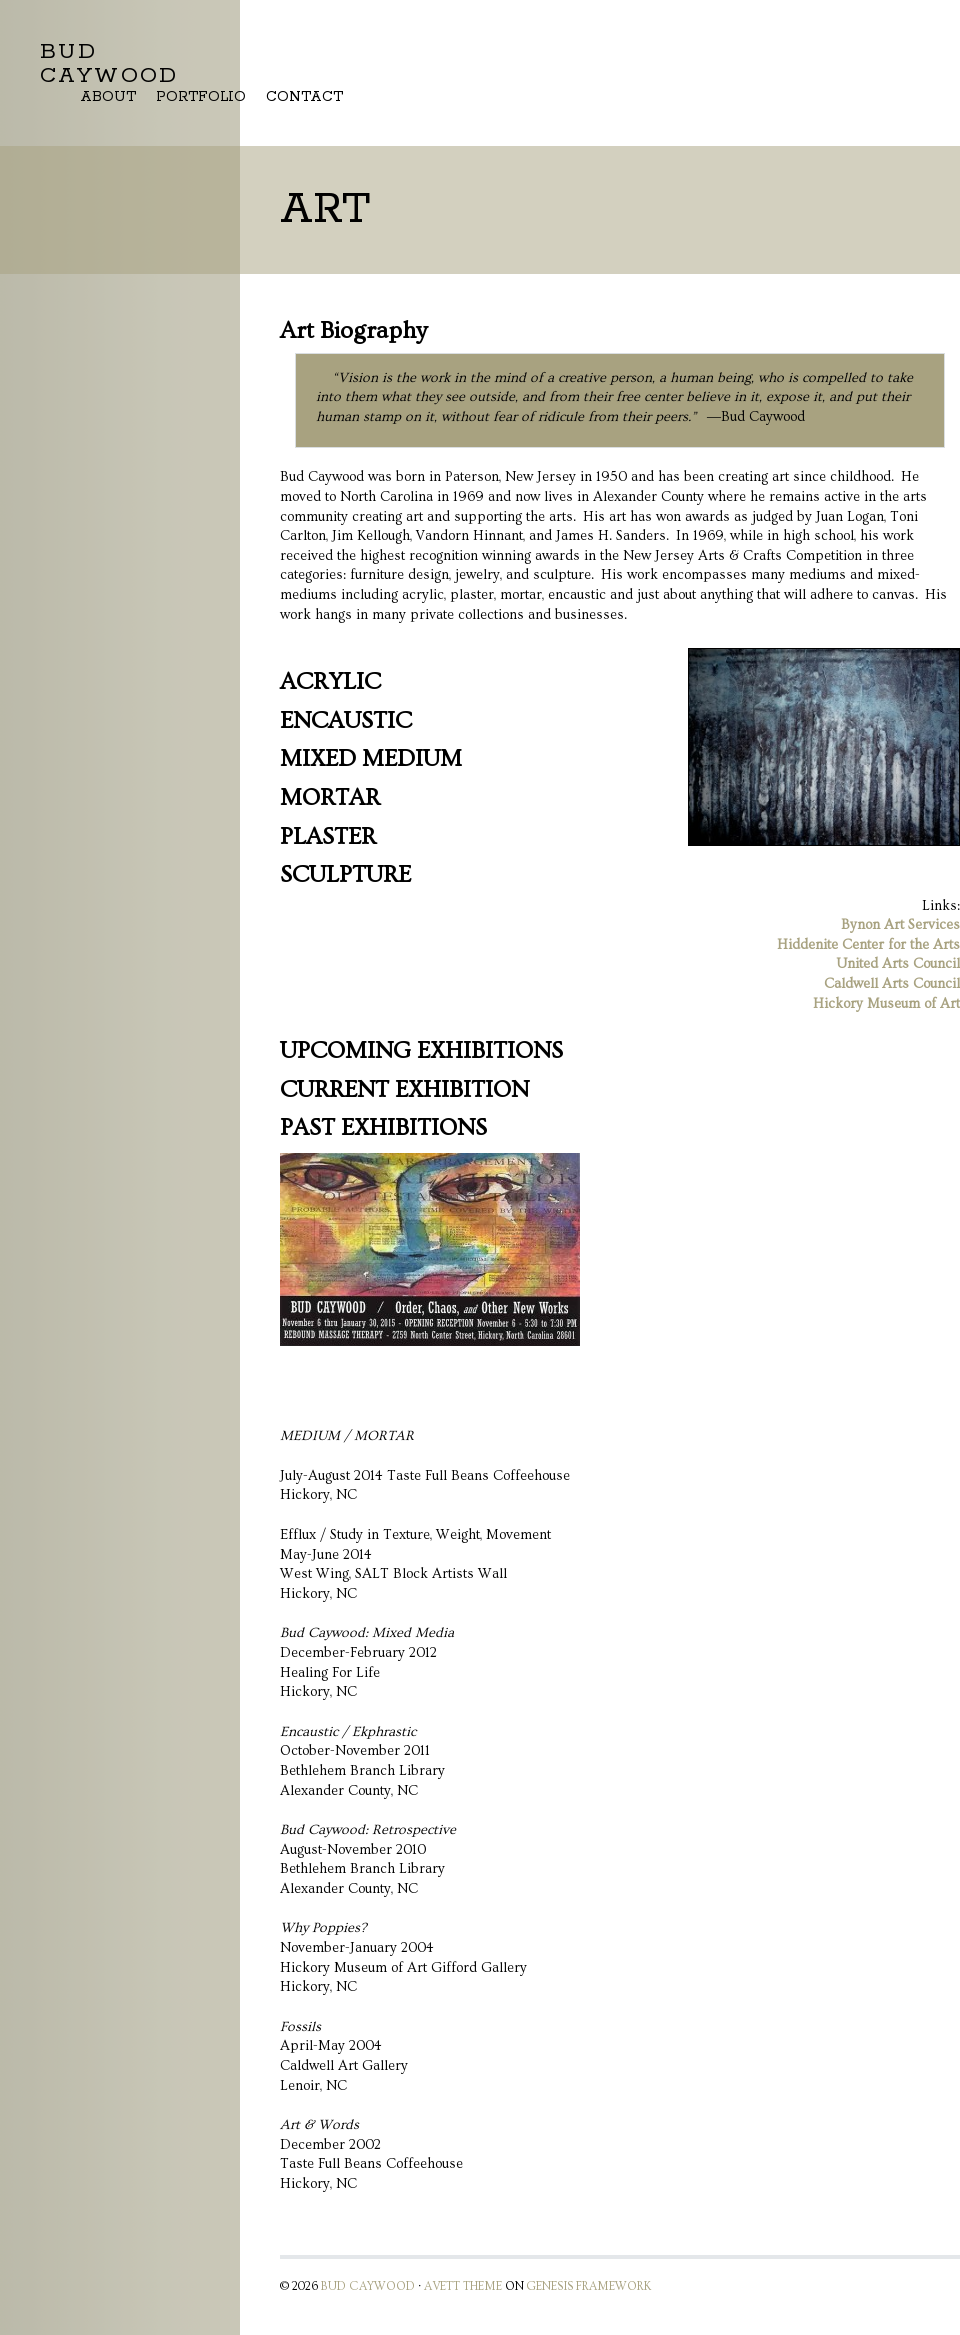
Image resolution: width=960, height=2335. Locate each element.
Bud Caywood (109, 64)
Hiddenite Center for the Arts (868, 945)
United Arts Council (898, 964)
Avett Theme (463, 2286)
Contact (304, 97)
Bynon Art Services (900, 925)
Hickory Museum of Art (886, 1004)
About (108, 97)
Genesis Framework (589, 2286)
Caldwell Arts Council (892, 984)
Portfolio (201, 97)
